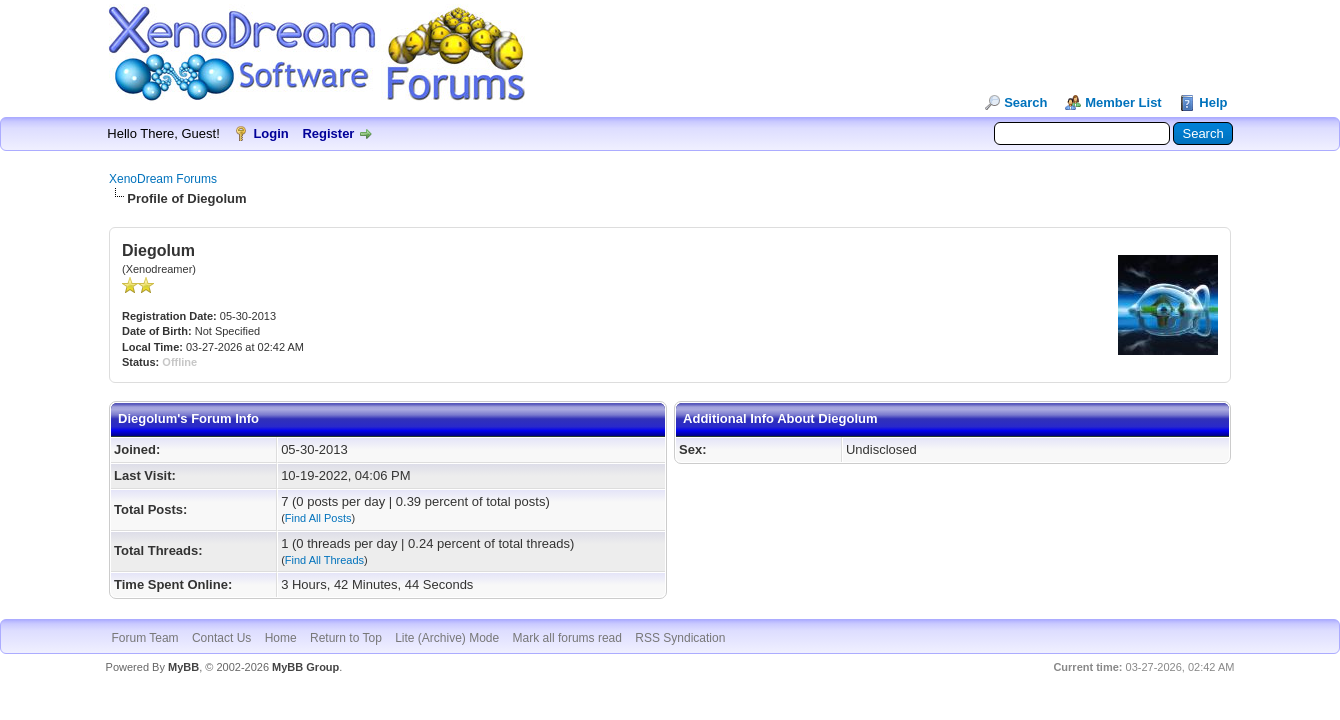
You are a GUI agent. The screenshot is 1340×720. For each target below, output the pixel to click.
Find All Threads (324, 560)
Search (1025, 102)
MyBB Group (305, 667)
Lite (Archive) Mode (447, 638)
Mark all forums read (567, 638)
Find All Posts (318, 518)
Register (328, 133)
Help (1213, 102)
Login (270, 133)
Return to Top (346, 638)
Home (281, 638)
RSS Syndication (680, 638)
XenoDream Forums (163, 179)
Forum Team (144, 638)
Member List (1123, 102)
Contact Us (221, 638)
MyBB (183, 667)
